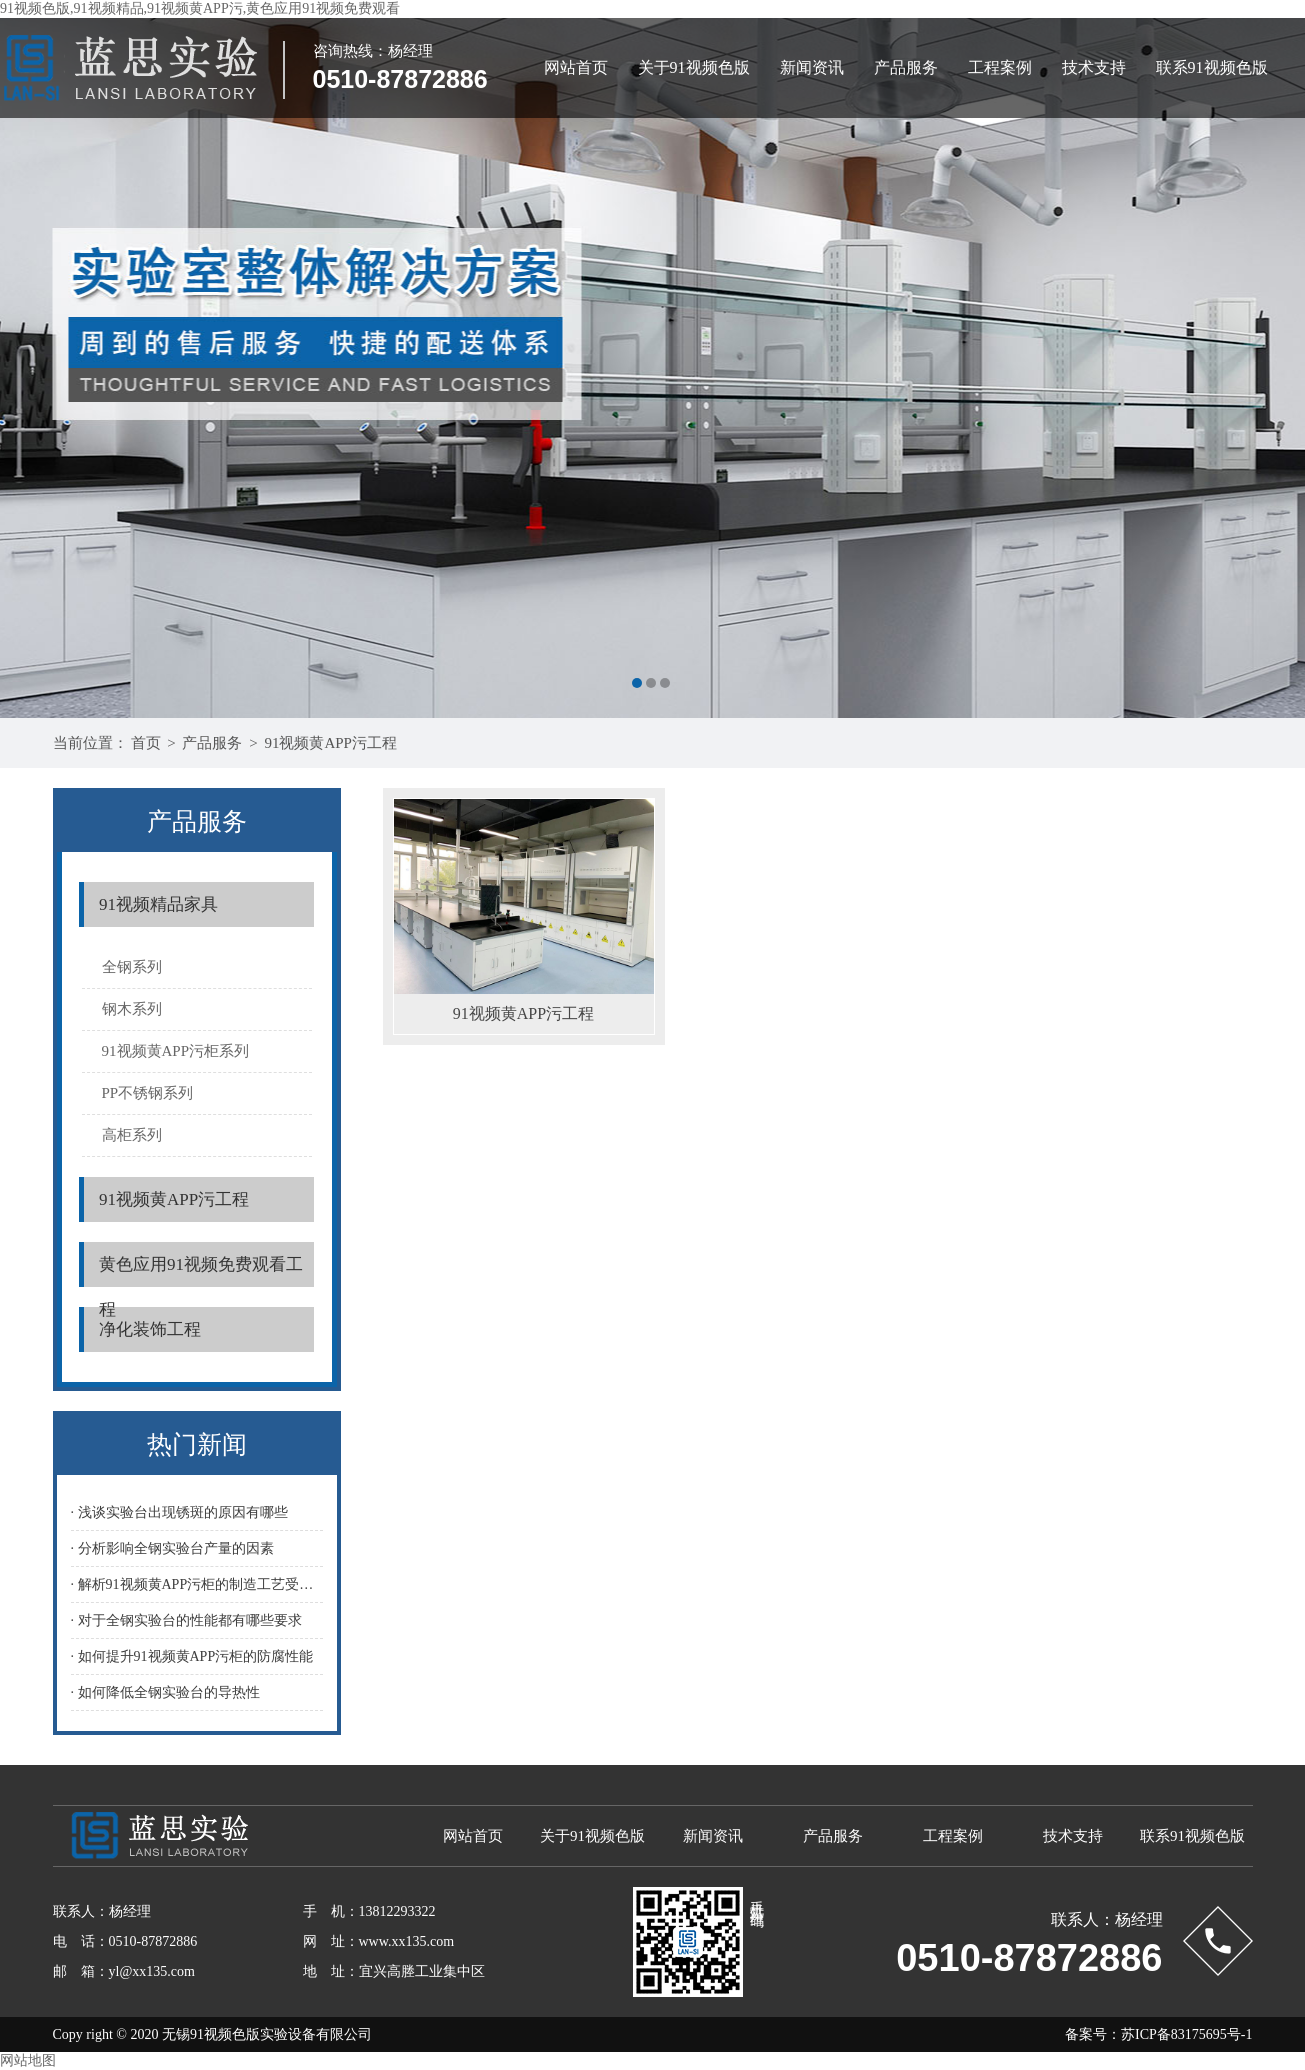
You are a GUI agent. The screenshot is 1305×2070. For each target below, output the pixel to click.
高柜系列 (132, 1135)
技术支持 (1094, 67)
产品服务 (906, 67)
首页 (146, 743)
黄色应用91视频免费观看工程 (201, 1271)
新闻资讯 (812, 67)
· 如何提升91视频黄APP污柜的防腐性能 (192, 1656)
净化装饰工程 (150, 1329)
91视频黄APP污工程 (330, 743)
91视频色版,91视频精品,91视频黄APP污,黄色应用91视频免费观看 (200, 8)
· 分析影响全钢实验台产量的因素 (172, 1548)
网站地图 (28, 2060)
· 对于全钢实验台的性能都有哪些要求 (186, 1620)
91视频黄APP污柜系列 (176, 1051)
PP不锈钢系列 (148, 1093)
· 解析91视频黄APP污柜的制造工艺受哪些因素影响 (197, 1584)
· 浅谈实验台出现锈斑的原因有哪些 (179, 1512)
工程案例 (1000, 67)
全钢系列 (132, 967)
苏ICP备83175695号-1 (1186, 2034)
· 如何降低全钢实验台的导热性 (165, 1692)
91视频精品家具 (158, 904)
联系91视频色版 (1212, 67)
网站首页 (576, 67)
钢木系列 (132, 1009)
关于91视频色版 (694, 67)
